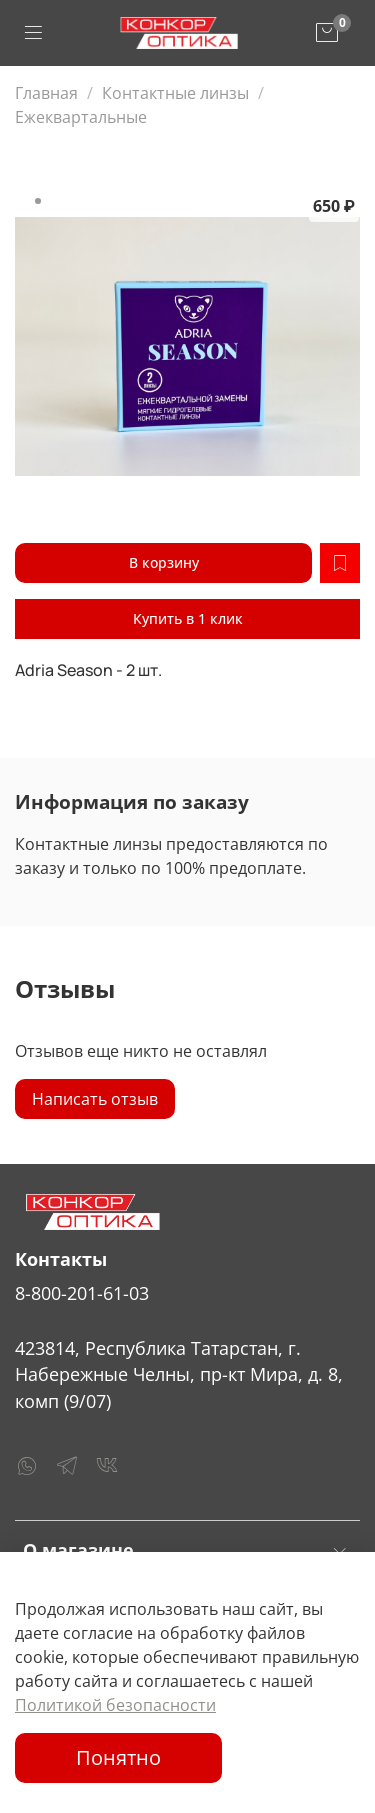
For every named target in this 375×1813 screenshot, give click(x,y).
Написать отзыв (95, 1099)
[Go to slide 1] (38, 201)
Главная (46, 93)
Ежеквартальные (81, 117)
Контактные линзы (175, 93)
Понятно (118, 1757)
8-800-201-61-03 (82, 1293)
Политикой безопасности (115, 1705)
